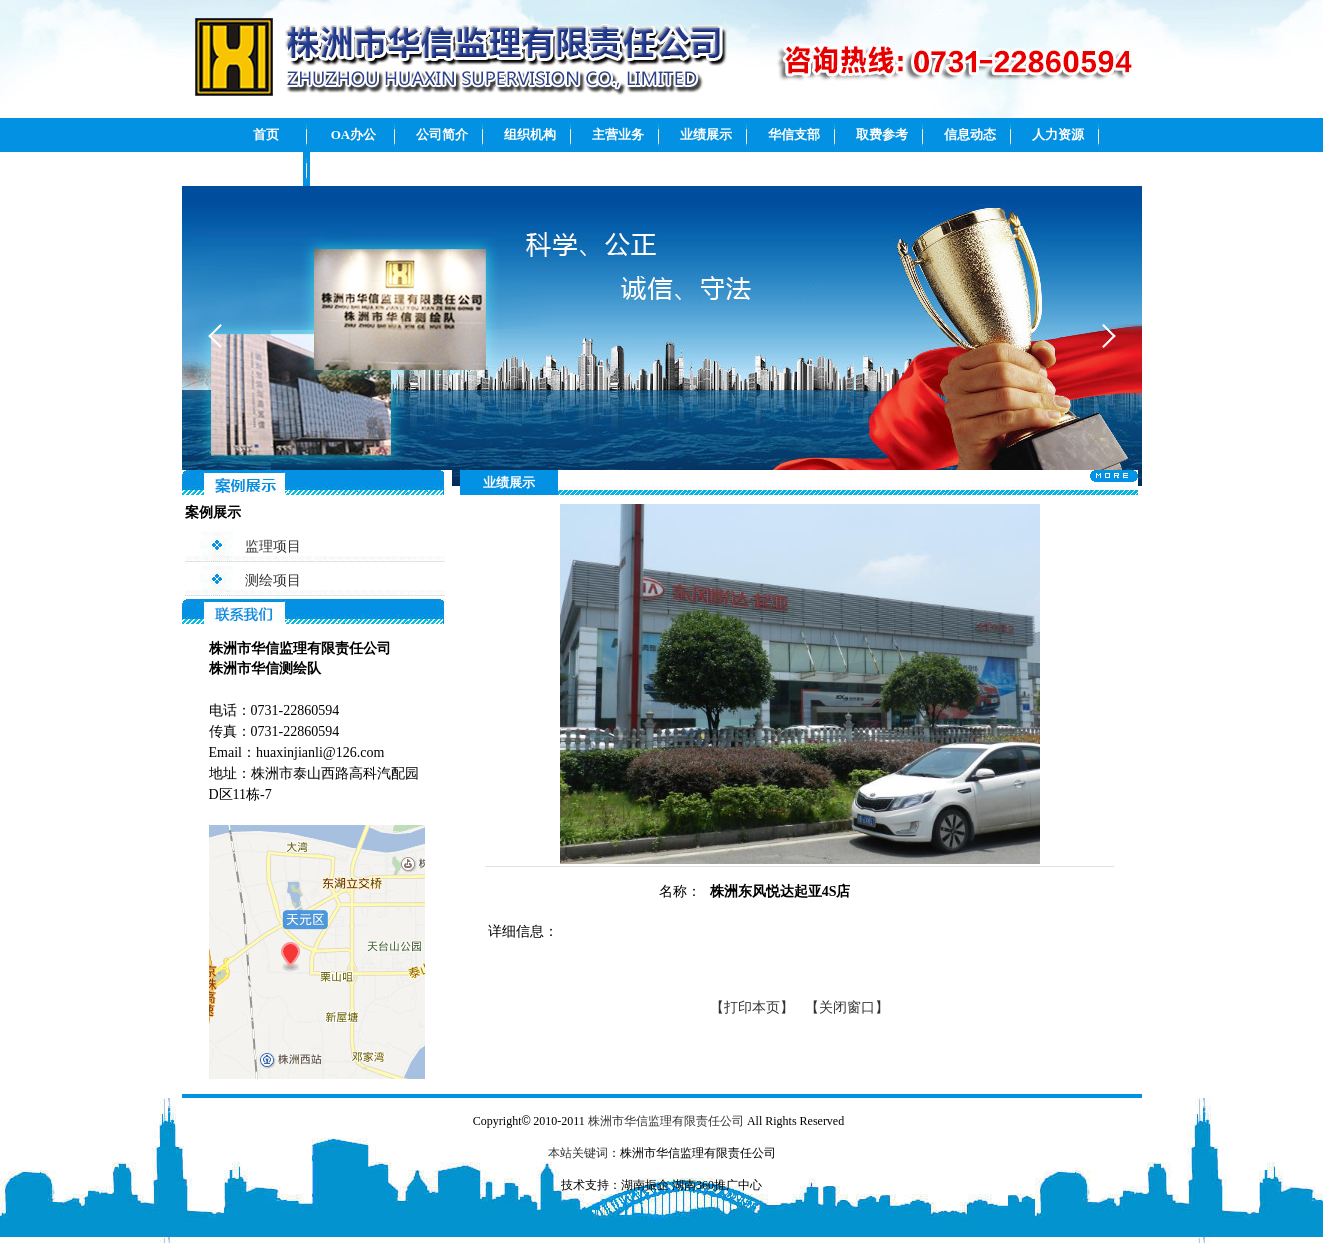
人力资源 (1058, 134)
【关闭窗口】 (847, 1007)
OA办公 (354, 134)
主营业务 (618, 134)
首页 (266, 134)
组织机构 (530, 134)
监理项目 (273, 546)
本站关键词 (578, 1153)
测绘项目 (273, 580)
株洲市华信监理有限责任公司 (666, 1121)
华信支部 (794, 134)
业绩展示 (706, 134)
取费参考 (882, 134)
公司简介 (442, 134)
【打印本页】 (752, 1007)
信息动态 (970, 134)
